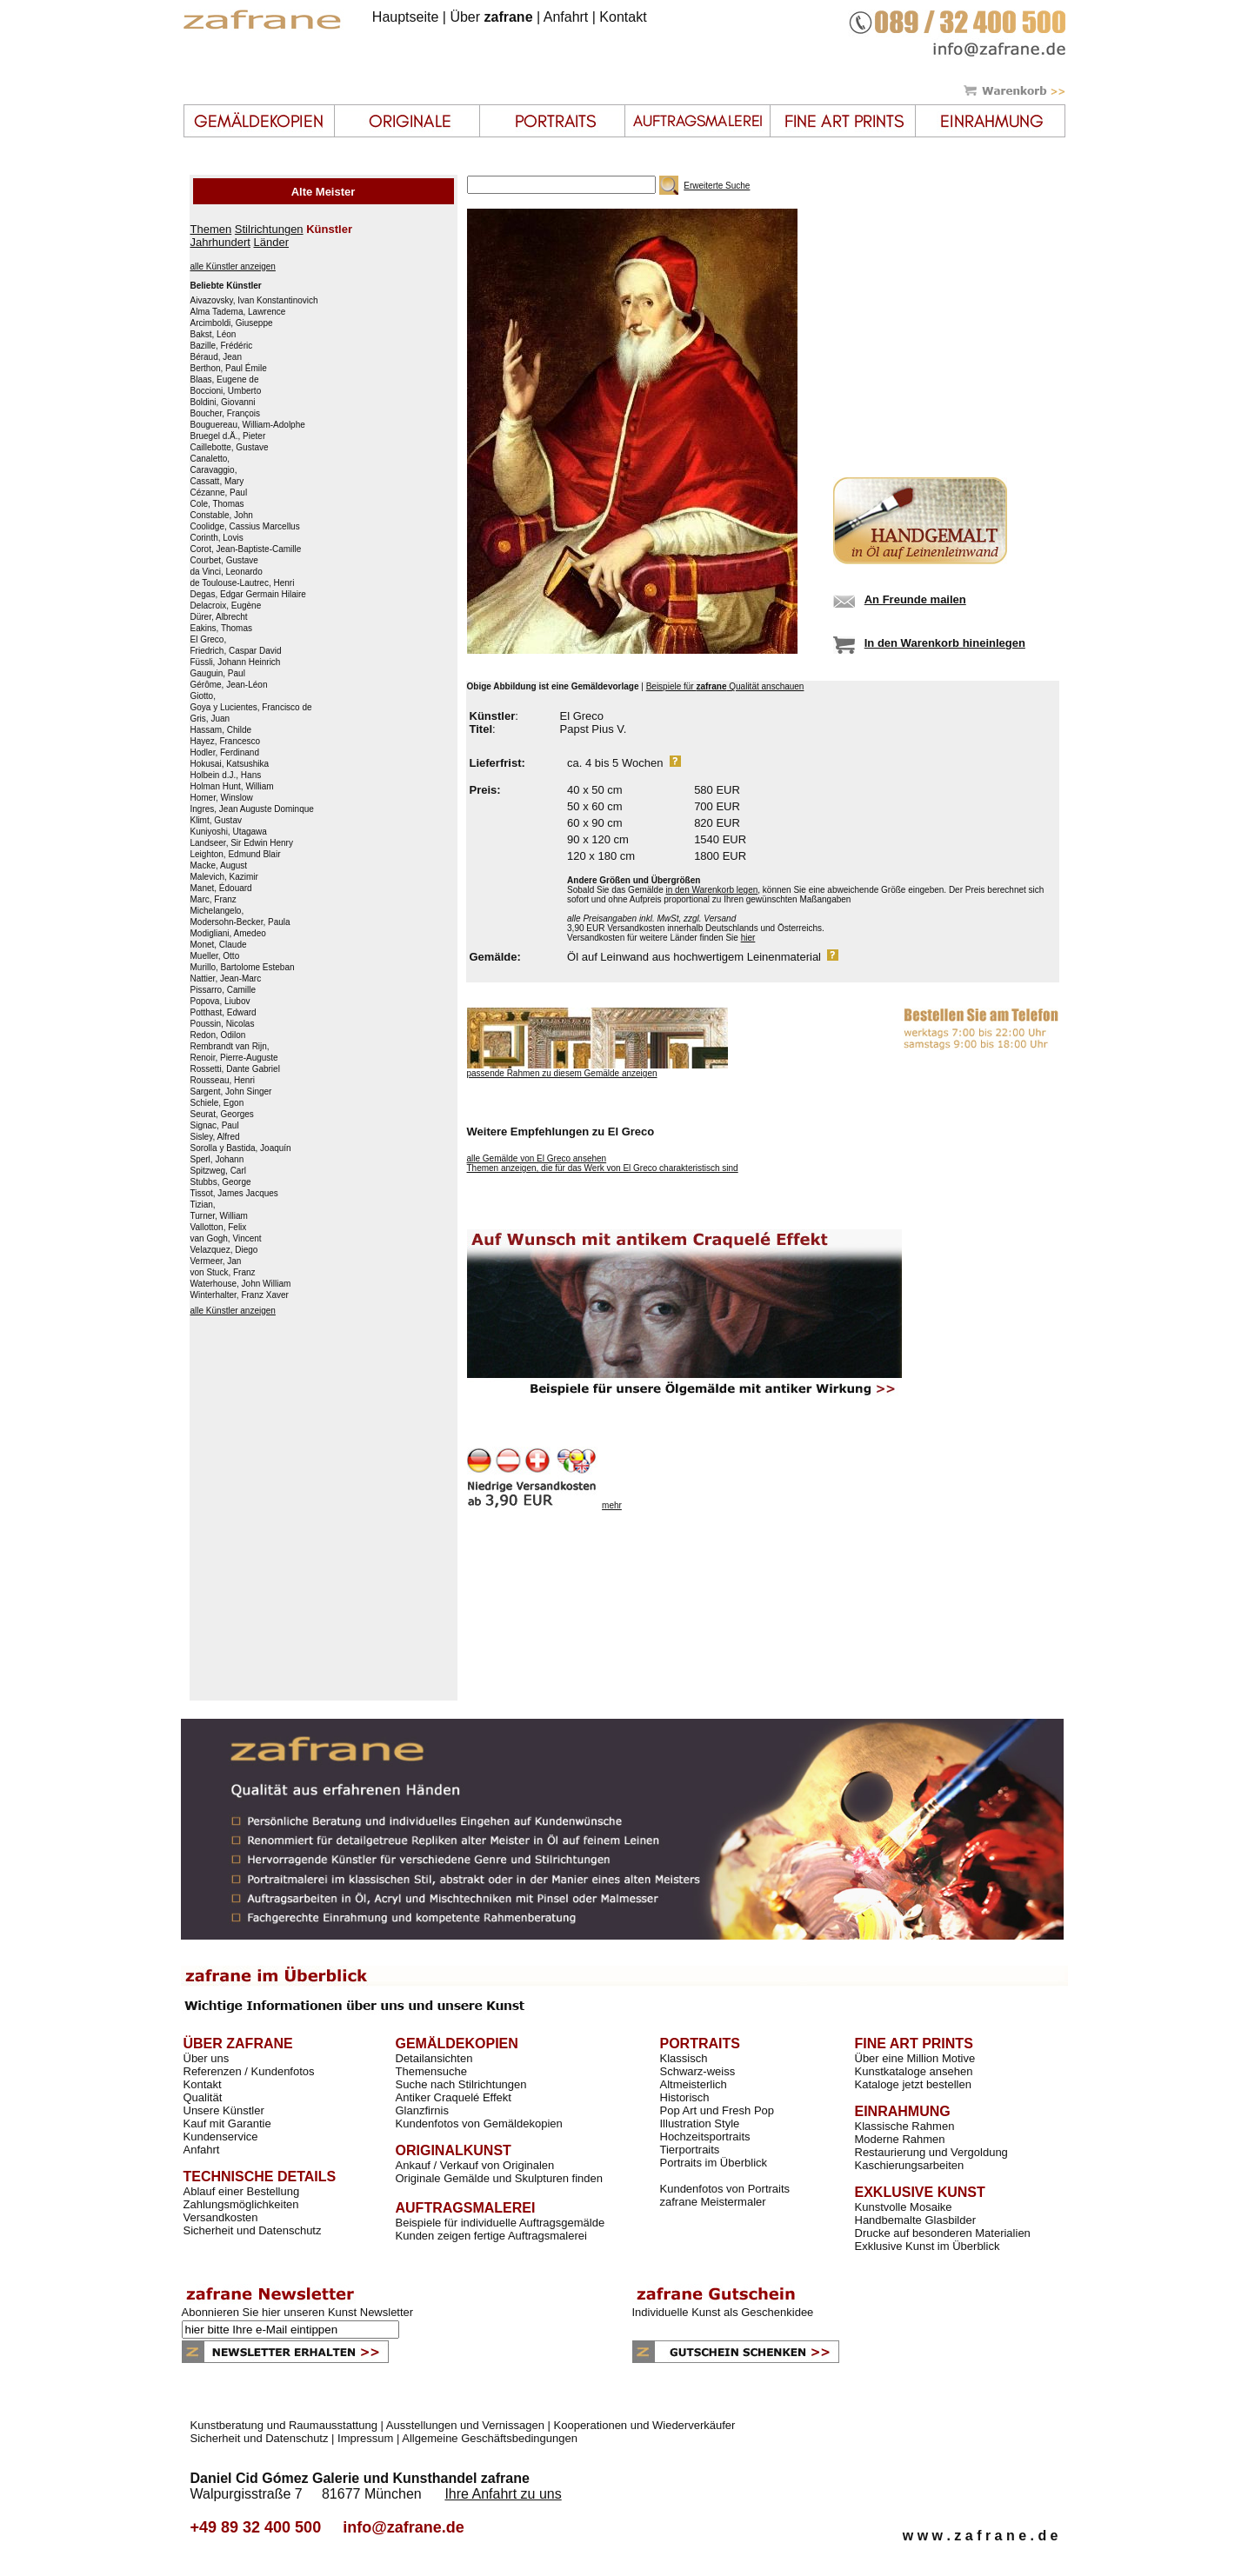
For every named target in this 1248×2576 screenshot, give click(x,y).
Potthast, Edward (223, 1013)
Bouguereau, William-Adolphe (247, 425)
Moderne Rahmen (900, 2139)
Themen (211, 229)
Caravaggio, (213, 470)
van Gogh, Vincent (226, 1239)
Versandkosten (221, 2217)
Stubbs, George (220, 1182)
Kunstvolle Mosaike (903, 2206)
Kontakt (622, 17)
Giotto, (203, 696)
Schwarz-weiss (698, 2071)
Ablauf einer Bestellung (242, 2191)
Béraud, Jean (216, 357)
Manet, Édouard (221, 888)
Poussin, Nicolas (222, 1024)
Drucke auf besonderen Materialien (943, 2233)
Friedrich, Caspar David (236, 651)
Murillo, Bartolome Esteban (242, 967)
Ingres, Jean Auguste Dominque (252, 809)
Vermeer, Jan (216, 1261)
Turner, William (219, 1216)
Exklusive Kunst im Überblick (927, 2246)
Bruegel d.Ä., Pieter (228, 436)
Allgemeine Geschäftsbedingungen (489, 2438)
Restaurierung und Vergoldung (931, 2152)
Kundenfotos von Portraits (725, 2188)
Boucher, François (225, 414)
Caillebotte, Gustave (229, 448)
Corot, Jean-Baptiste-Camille (246, 549)
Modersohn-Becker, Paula (240, 922)
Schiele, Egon (217, 1103)
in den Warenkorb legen (711, 890)
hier (748, 937)
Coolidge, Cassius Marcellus (245, 527)
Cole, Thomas (217, 504)
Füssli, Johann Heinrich (235, 662)
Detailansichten (434, 2058)
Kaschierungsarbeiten (909, 2165)
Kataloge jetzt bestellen (913, 2084)
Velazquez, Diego (224, 1250)
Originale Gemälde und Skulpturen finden (499, 2178)
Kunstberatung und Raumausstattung (283, 2425)
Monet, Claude (218, 945)
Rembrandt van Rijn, (230, 1047)
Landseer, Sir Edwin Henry (241, 843)
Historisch (685, 2097)
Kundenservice (221, 2136)
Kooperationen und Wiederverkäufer (645, 2425)
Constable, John (221, 515)
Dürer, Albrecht (219, 617)
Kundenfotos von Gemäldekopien (479, 2123)
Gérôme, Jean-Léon (229, 685)
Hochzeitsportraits (705, 2136)
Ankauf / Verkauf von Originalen (475, 2165)
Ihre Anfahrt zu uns (502, 2493)
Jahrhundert (220, 242)
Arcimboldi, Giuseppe (231, 323)
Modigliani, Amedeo (228, 934)
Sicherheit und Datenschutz (253, 2230)
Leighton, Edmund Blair (235, 854)
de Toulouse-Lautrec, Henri (242, 583)
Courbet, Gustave (224, 561)
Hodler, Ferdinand (225, 753)
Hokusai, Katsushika (230, 764)
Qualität (203, 2097)
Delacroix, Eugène (226, 606)
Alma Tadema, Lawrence (238, 312)
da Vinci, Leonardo (226, 572)
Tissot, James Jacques (234, 1194)
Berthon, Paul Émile (228, 368)
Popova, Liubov (220, 1001)
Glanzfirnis (422, 2110)
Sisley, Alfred (215, 1137)
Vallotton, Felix (218, 1227)
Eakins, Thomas (221, 628)
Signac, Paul (214, 1126)
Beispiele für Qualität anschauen (725, 686)
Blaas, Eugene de (224, 380)
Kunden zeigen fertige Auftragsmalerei (491, 2235)
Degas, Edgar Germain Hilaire (248, 595)
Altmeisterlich (693, 2084)
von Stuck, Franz (223, 1273)
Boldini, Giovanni (223, 402)
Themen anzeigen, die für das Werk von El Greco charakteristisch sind (602, 1168)
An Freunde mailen (915, 599)
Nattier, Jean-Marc (226, 979)
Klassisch (684, 2058)
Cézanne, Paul (219, 493)
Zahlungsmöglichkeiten (241, 2204)
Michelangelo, (217, 911)
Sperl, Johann (217, 1160)
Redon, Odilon (218, 1035)
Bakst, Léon (213, 335)
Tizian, (203, 1205)
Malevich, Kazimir (224, 877)
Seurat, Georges (222, 1114)
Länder (271, 242)
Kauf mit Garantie (227, 2123)
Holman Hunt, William (232, 787)
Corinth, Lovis (217, 538)
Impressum (365, 2438)
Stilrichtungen (269, 229)
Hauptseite (405, 17)
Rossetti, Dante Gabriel (235, 1069)
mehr (612, 1505)
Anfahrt (566, 17)
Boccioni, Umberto (226, 391)
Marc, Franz (213, 900)
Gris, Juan (210, 719)
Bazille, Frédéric (221, 346)
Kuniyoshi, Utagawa (228, 832)
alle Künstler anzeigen (233, 266)
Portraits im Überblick (714, 2162)
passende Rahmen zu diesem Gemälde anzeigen (562, 1073)
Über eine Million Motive (915, 2058)
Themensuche (431, 2071)
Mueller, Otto (215, 956)
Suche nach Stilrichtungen (461, 2084)
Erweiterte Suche (717, 185)
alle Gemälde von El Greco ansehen (537, 1158)
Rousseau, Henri (222, 1081)
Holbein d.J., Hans (226, 775)
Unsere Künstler (224, 2110)
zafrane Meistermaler (713, 2201)
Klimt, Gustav (216, 821)
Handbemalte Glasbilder (915, 2220)
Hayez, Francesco (225, 741)
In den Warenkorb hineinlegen (944, 642)
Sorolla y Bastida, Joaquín (240, 1148)
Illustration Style (700, 2123)
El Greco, (208, 640)
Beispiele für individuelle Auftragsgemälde (500, 2222)
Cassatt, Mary (217, 482)
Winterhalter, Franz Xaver (239, 1295)
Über (491, 17)
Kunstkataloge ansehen (914, 2071)
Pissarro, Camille (223, 990)
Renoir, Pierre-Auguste (234, 1058)
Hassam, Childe (221, 730)
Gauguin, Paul (217, 674)
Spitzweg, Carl (218, 1171)
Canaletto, (210, 459)
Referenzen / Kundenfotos (249, 2071)
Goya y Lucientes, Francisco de (251, 708)
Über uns (207, 2058)
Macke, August (219, 866)
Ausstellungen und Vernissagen (465, 2425)
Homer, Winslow (221, 798)
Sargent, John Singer (231, 1092)
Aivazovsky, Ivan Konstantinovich (254, 301)
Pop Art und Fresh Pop (717, 2110)
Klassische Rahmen (905, 2126)
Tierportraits (690, 2149)
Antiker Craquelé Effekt (453, 2097)
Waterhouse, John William (240, 1284)
